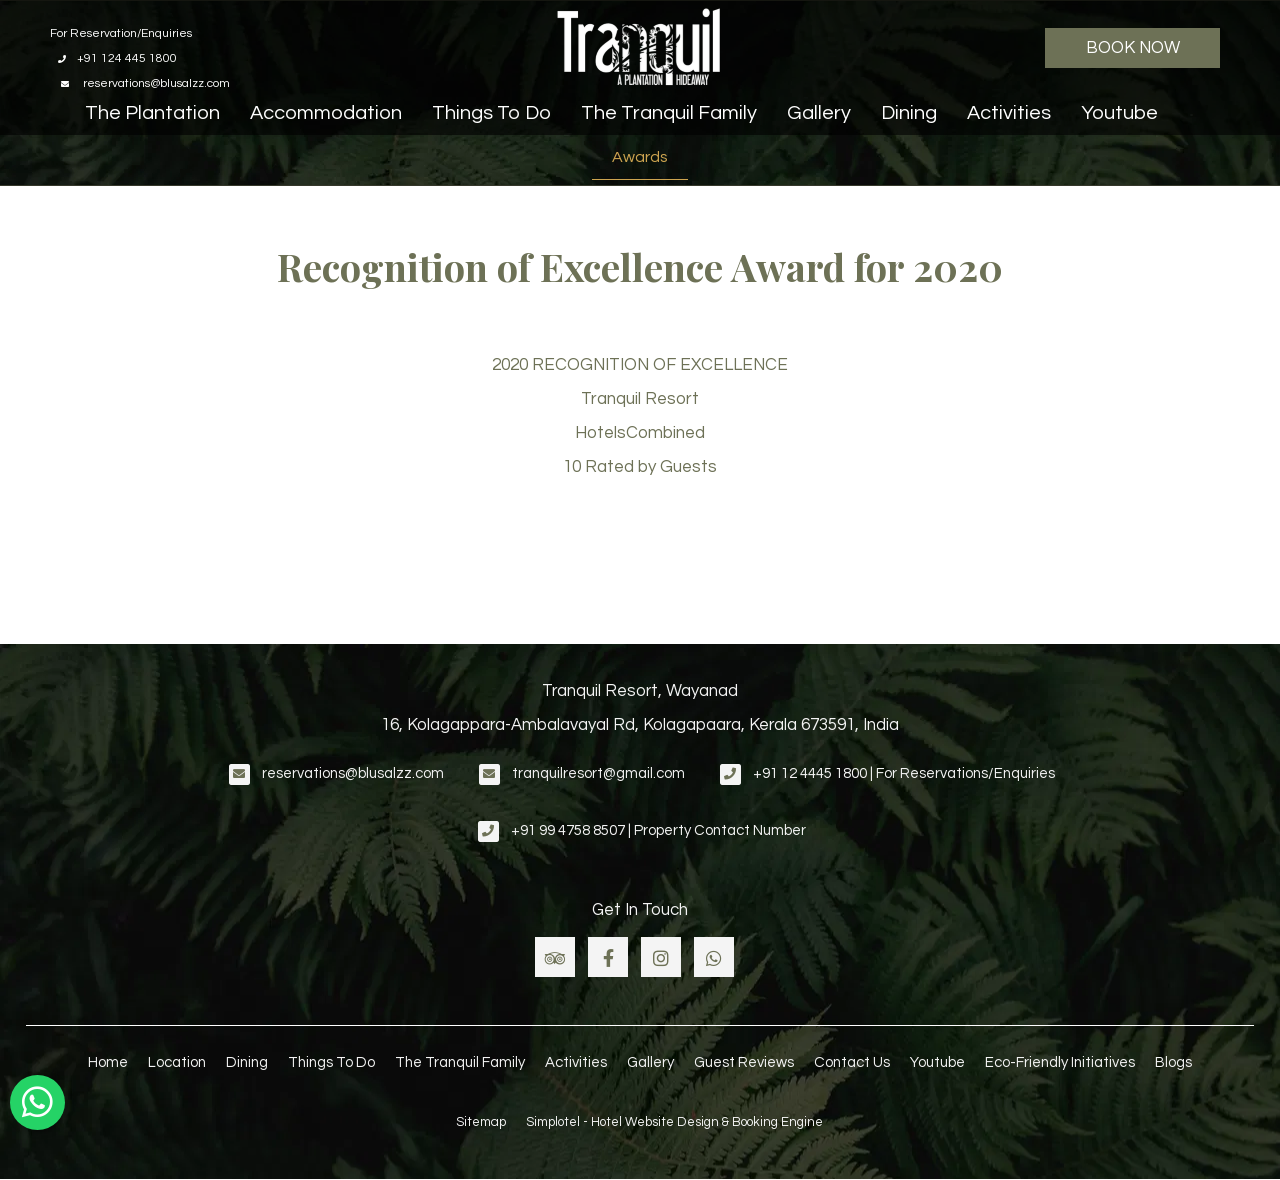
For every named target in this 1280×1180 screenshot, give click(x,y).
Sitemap (481, 1122)
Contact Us (852, 1062)
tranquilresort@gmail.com (598, 773)
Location (177, 1062)
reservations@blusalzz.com (353, 773)
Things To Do (491, 113)
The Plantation (152, 113)
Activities (1009, 113)
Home (108, 1062)
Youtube (1119, 113)
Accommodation (326, 113)
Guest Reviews (744, 1062)
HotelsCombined (640, 433)
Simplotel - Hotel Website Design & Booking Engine (674, 1122)
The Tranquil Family (669, 113)
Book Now (1133, 48)
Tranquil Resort (640, 399)
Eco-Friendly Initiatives (1060, 1062)
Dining (909, 113)
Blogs (1173, 1062)
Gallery (819, 113)
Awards (640, 157)
